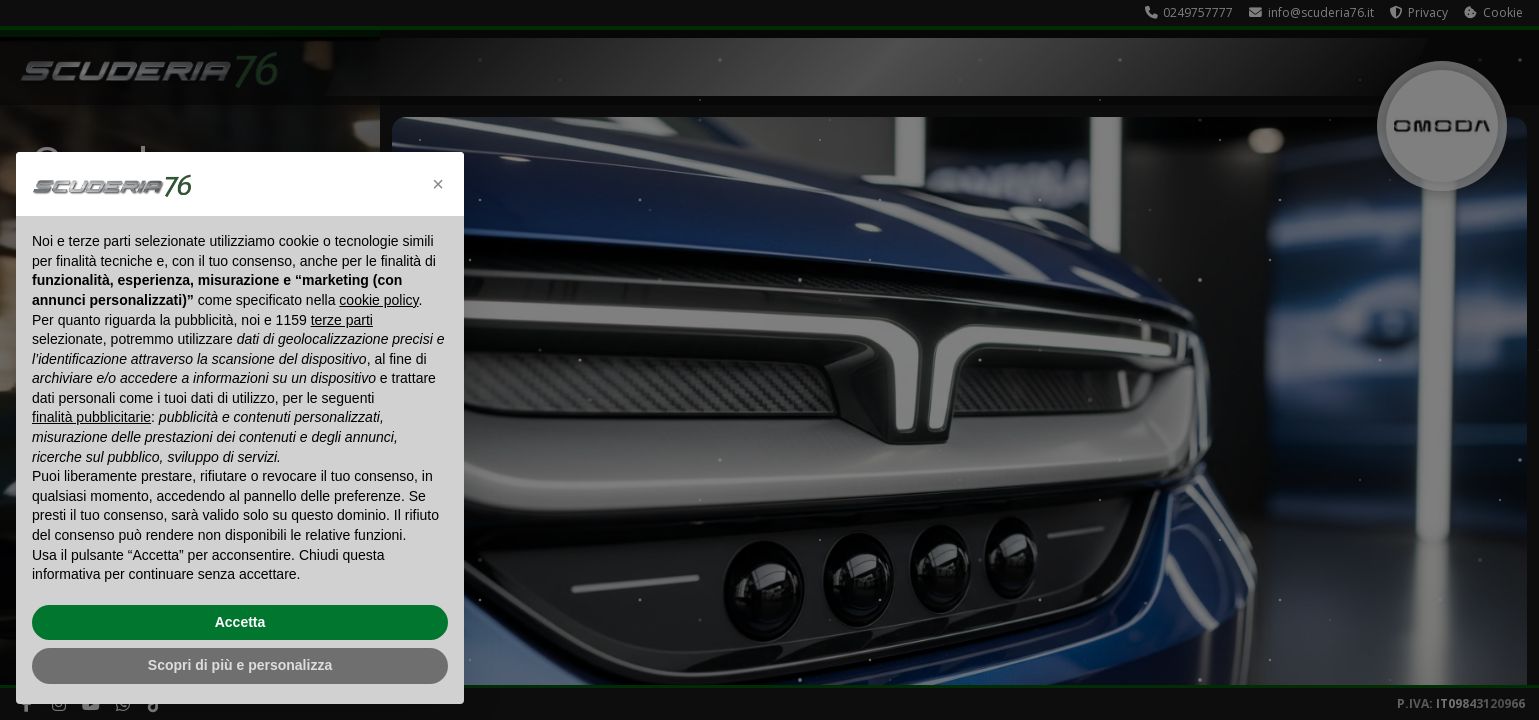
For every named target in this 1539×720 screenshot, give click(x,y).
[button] (438, 184)
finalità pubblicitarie (91, 417)
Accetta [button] (240, 622)
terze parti (342, 320)
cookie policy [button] (378, 300)
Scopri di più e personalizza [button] (240, 665)
